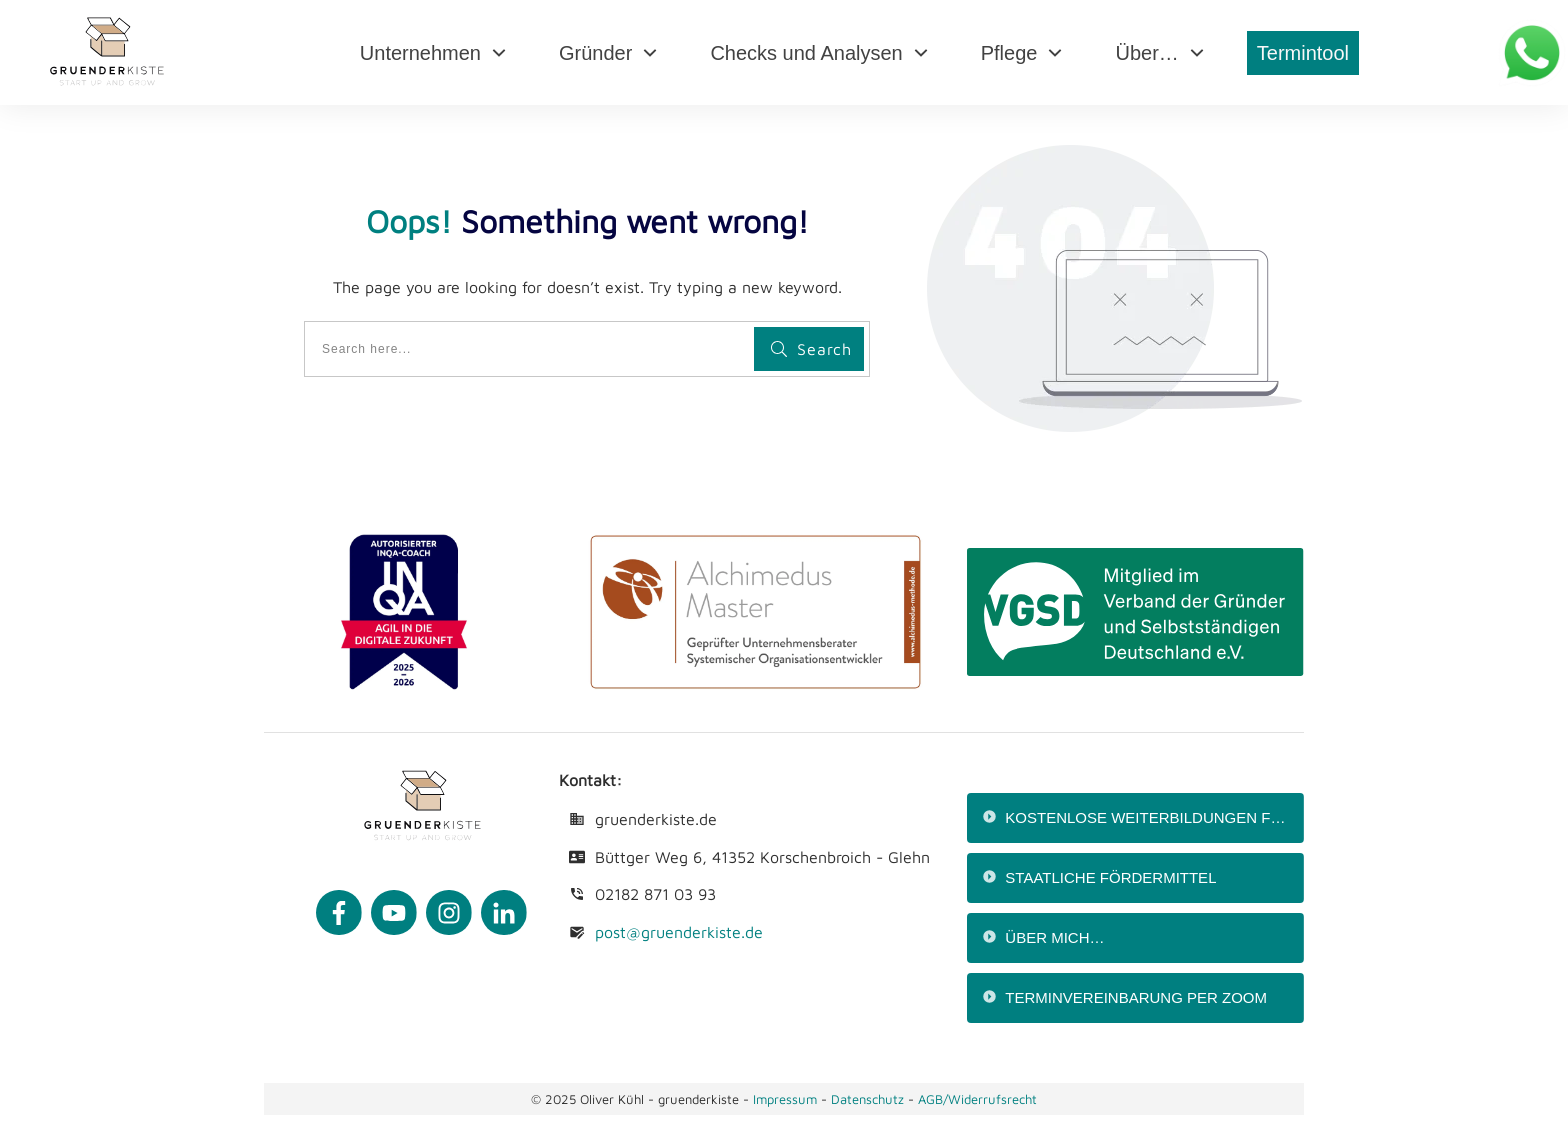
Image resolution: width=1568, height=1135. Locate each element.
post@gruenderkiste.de (679, 932)
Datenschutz (869, 1099)
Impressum (785, 1099)
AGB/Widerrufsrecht (977, 1099)
